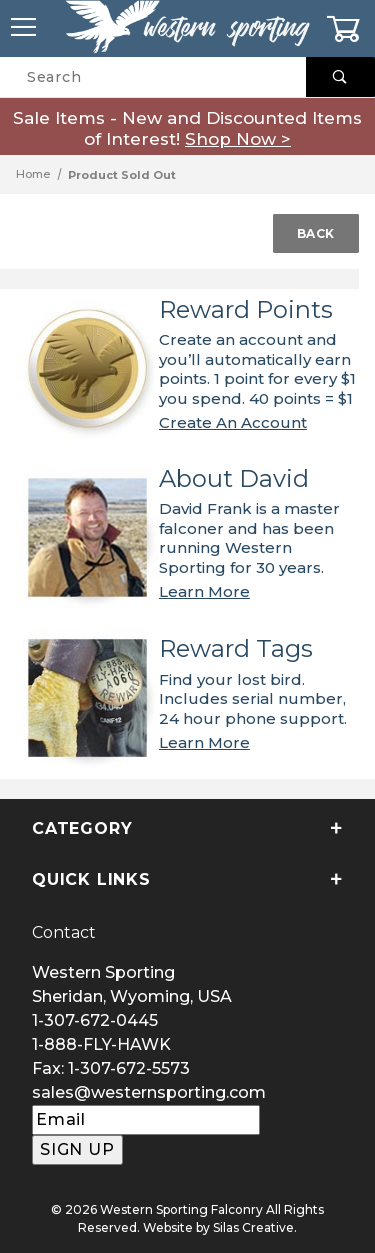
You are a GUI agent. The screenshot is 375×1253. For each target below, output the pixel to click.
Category (187, 828)
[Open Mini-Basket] (350, 29)
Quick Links (187, 879)
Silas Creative (253, 1227)
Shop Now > (238, 139)
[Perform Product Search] (340, 77)
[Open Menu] (24, 28)
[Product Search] (153, 77)
